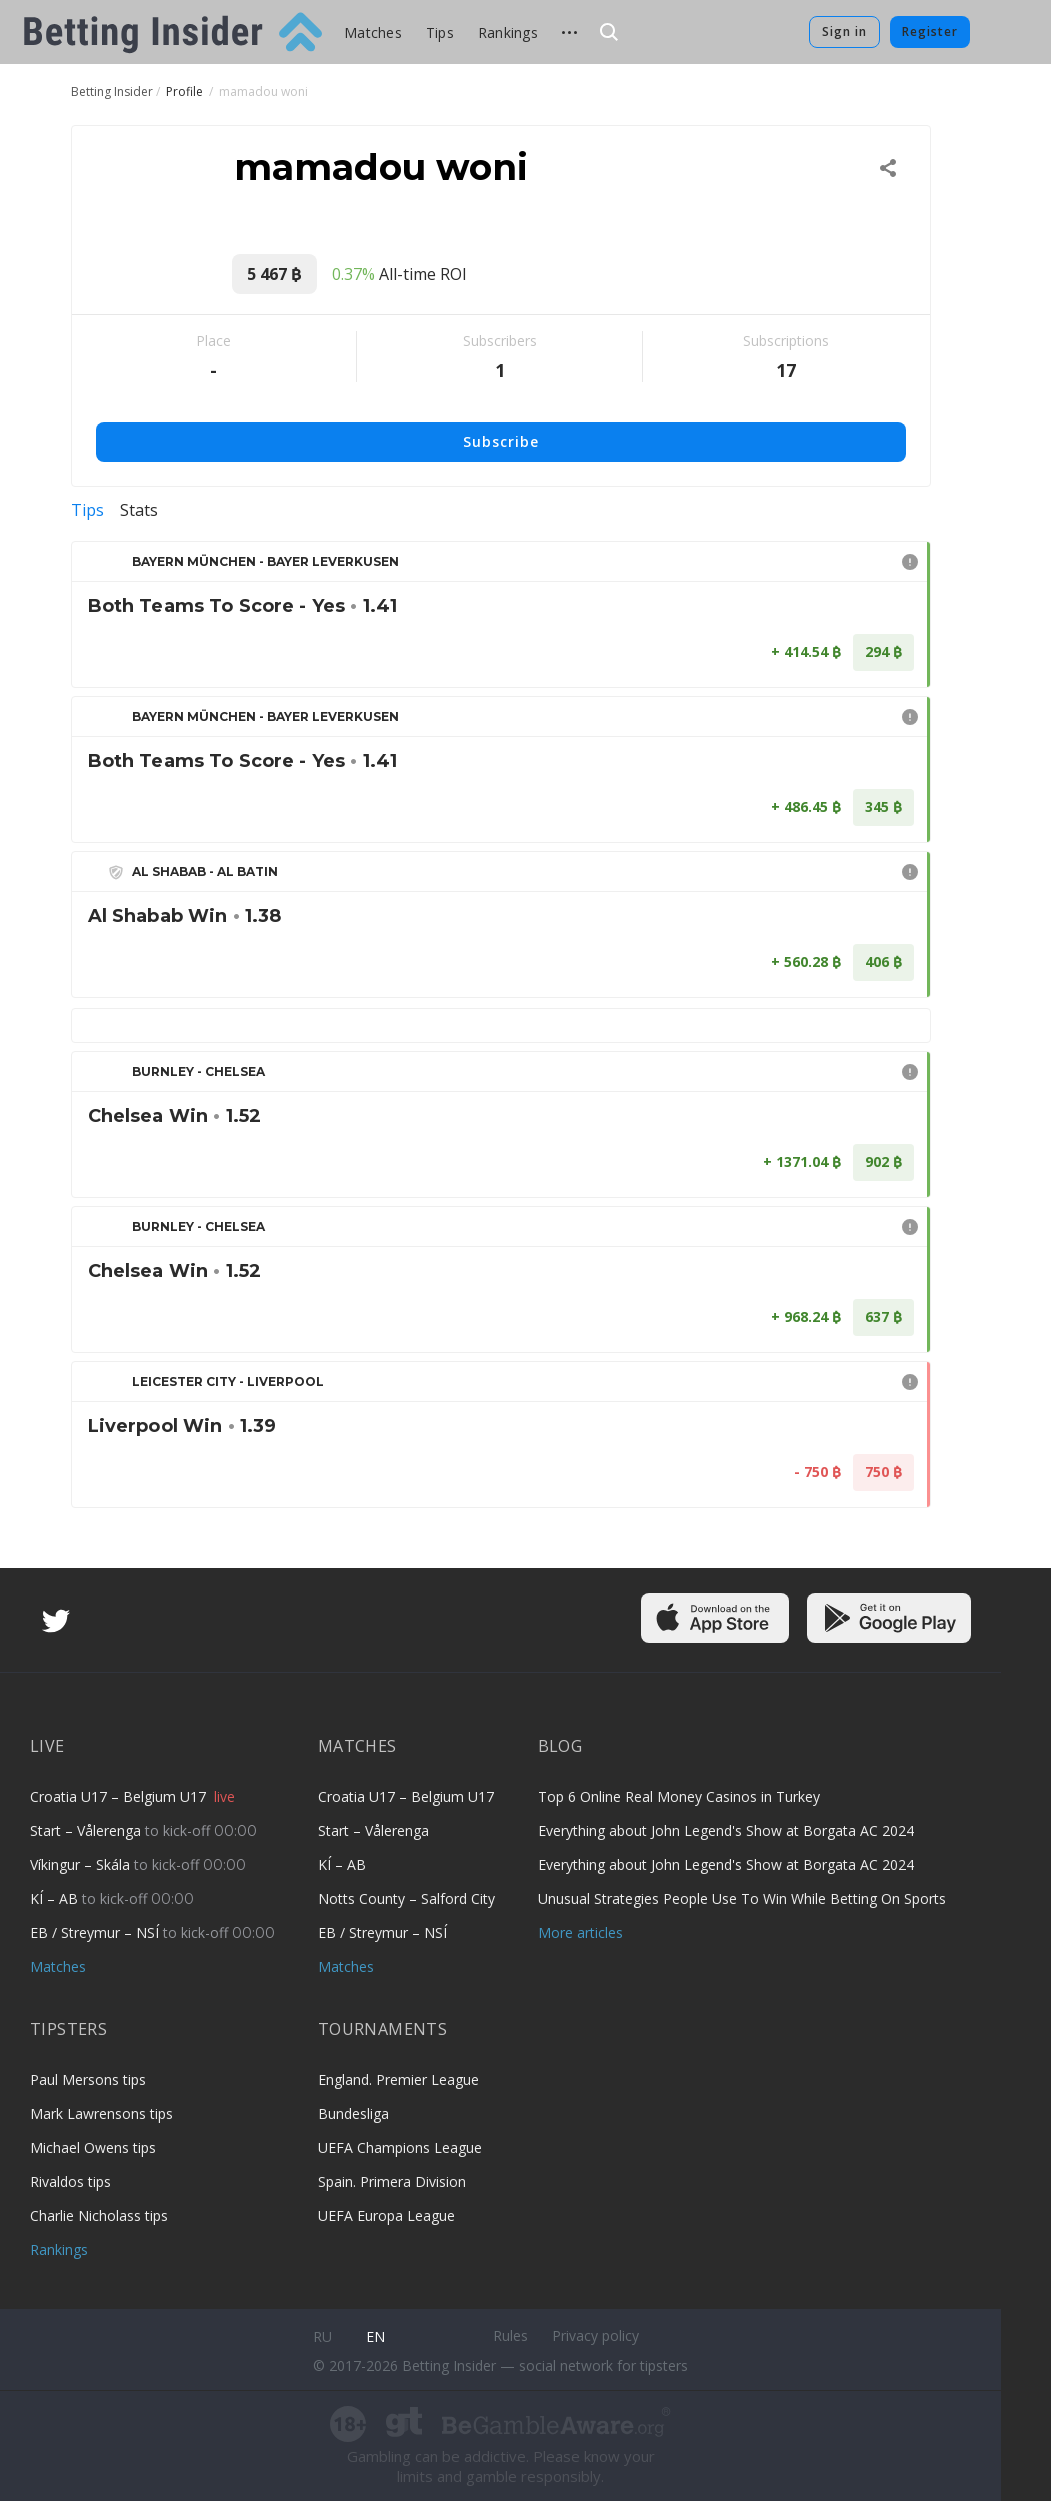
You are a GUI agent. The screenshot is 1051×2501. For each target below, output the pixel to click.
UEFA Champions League (400, 2147)
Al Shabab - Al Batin (205, 871)
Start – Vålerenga (87, 1830)
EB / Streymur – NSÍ (96, 1932)
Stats (139, 510)
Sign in (844, 31)
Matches (373, 32)
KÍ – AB (56, 1898)
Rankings (508, 32)
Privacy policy (595, 2335)
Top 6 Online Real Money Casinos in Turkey (679, 1796)
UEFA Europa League (386, 2215)
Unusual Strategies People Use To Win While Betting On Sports (742, 1898)
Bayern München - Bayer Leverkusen (265, 561)
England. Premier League (398, 2079)
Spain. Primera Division (392, 2181)
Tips (440, 32)
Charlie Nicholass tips (99, 2215)
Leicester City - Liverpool (228, 1381)
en (375, 2336)
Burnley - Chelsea (198, 1071)
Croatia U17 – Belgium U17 (120, 1796)
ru (322, 2336)
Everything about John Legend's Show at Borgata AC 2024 (726, 1830)
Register (930, 31)
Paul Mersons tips (88, 2079)
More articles (580, 1932)
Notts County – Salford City (406, 1898)
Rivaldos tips (70, 2181)
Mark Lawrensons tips (101, 2113)
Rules (510, 2335)
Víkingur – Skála (82, 1864)
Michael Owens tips (93, 2147)
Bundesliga (353, 2113)
